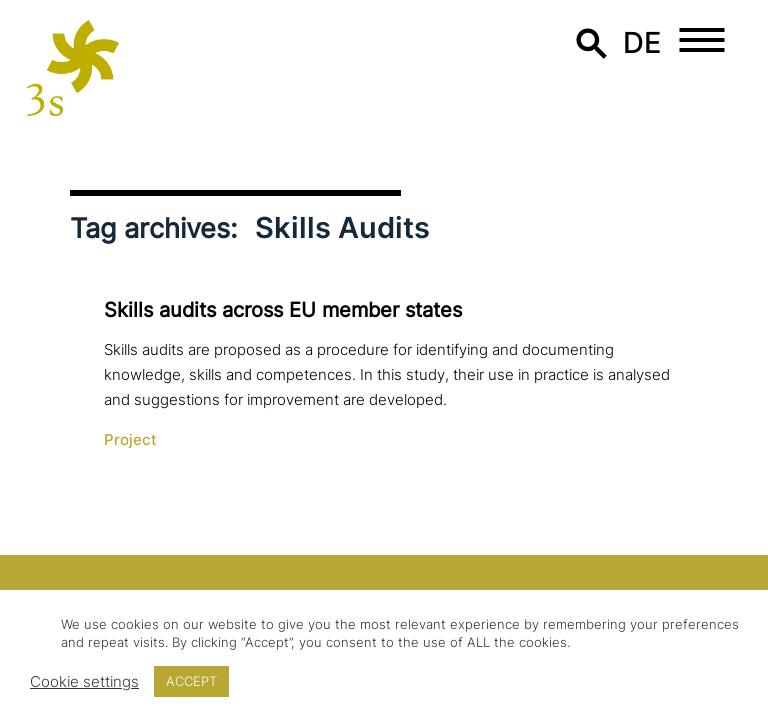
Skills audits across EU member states (283, 310)
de (642, 42)
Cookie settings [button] (84, 682)
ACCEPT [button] (191, 681)
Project (130, 440)
